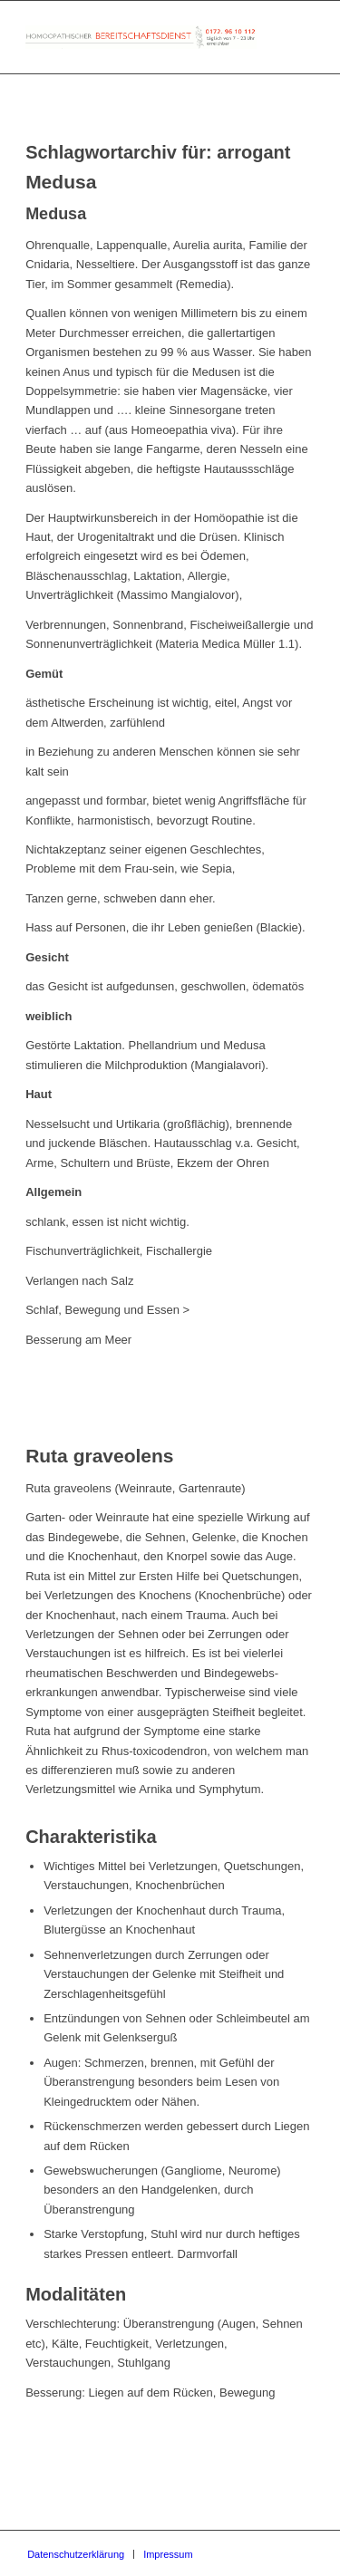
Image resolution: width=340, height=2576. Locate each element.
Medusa (60, 181)
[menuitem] (75, 2554)
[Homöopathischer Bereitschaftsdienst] (141, 37)
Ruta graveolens (99, 1455)
